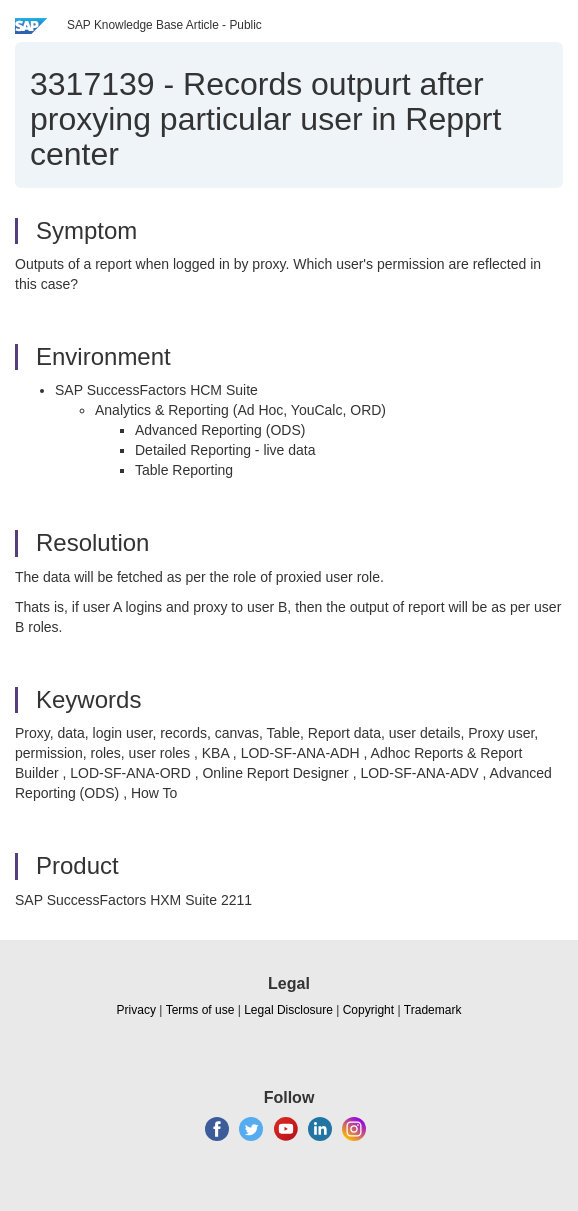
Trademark (433, 1010)
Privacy (136, 1010)
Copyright (368, 1010)
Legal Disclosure (288, 1010)
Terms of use (200, 1010)
